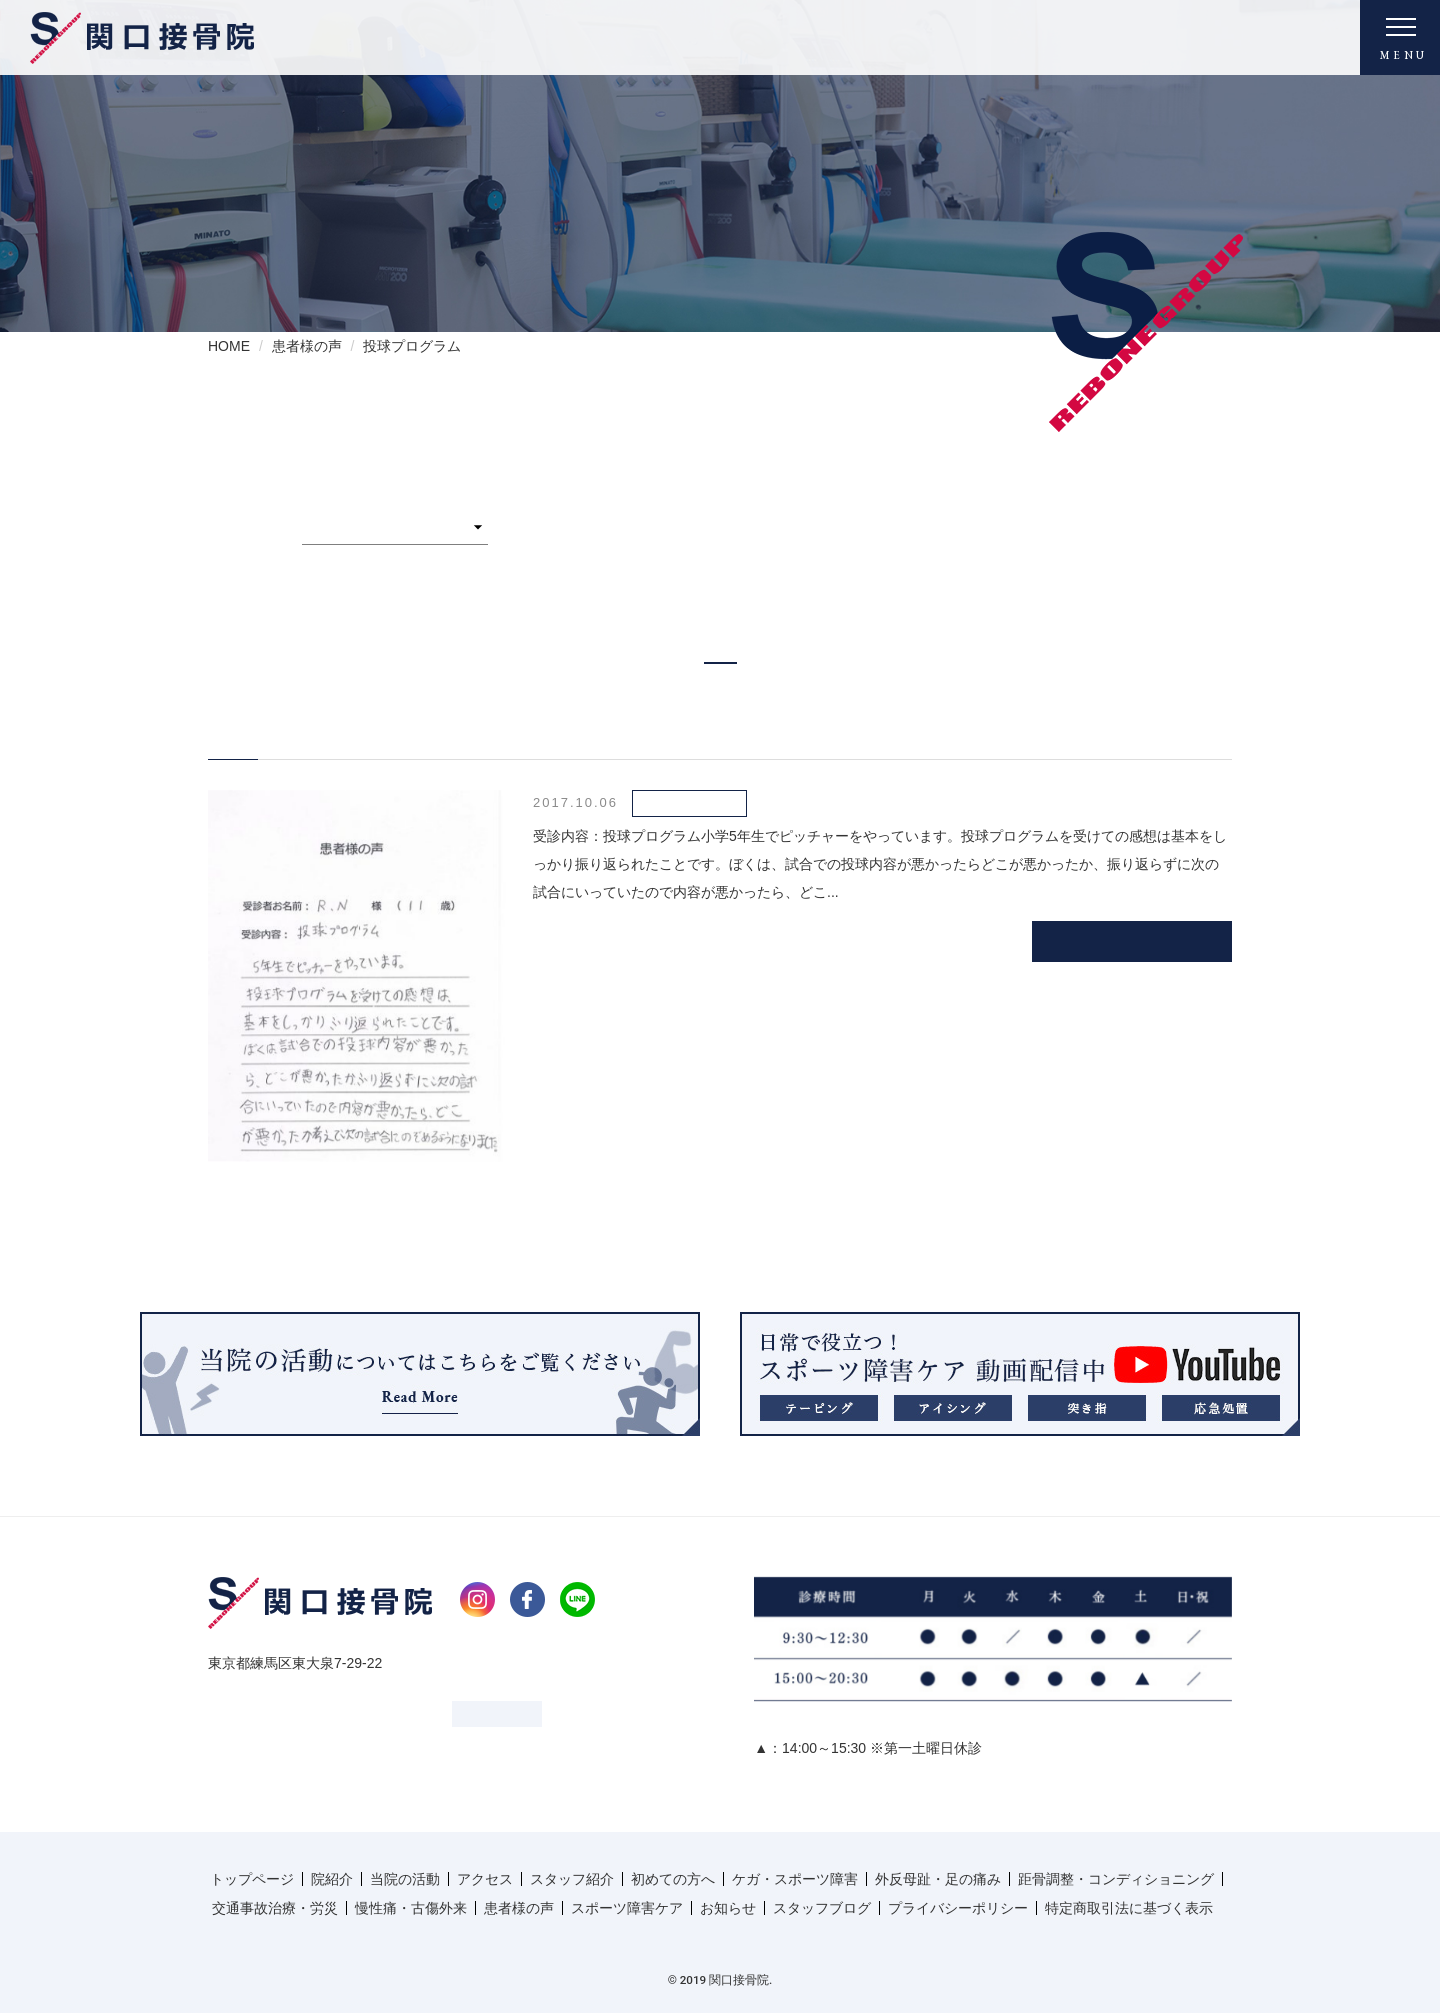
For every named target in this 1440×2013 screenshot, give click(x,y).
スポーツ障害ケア (627, 1908)
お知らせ (728, 1908)
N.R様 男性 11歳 (313, 728)
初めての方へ (673, 1879)
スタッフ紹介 (572, 1879)
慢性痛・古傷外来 (411, 1908)
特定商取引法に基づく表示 (1129, 1908)
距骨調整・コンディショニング (1116, 1879)
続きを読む (1132, 941)
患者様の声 (519, 1908)
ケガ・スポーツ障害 (795, 1879)
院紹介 (332, 1879)
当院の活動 (405, 1879)
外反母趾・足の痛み (938, 1879)
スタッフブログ (822, 1908)
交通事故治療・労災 (275, 1908)
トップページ (252, 1879)
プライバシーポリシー (958, 1908)
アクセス (485, 1879)
